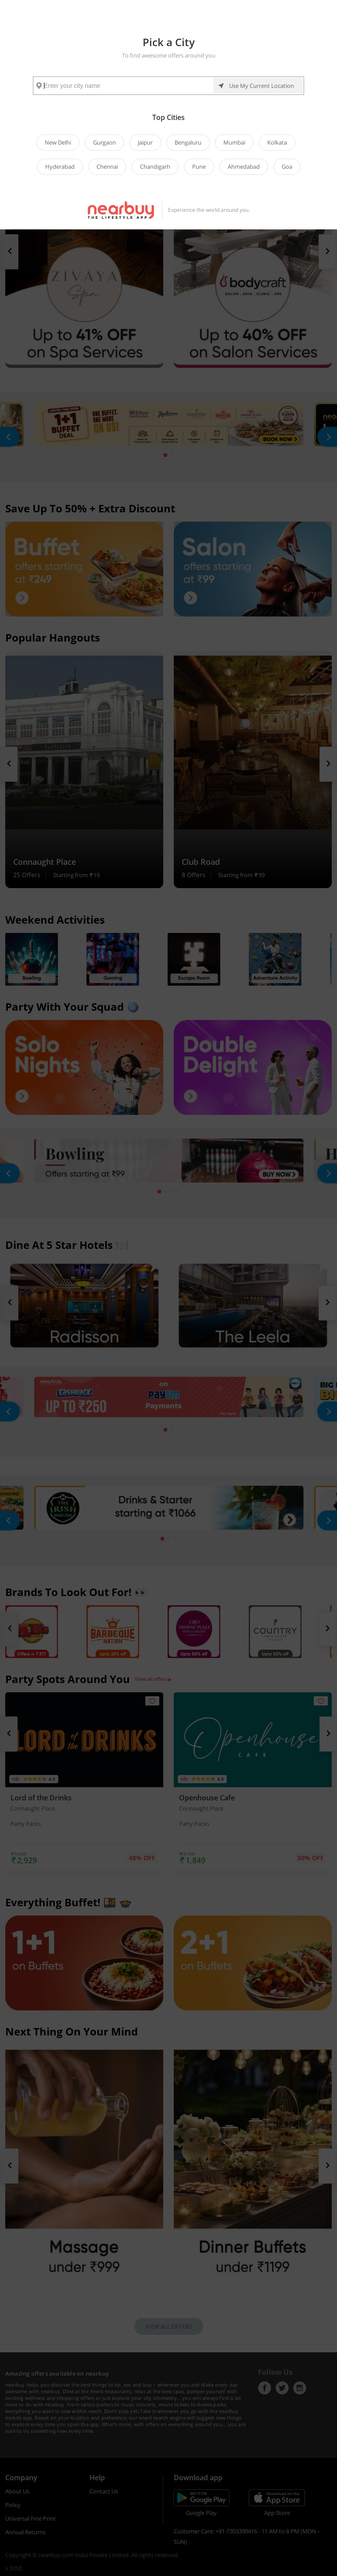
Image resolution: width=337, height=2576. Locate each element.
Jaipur (145, 142)
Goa (287, 167)
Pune (199, 167)
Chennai (107, 167)
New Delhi (58, 142)
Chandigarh (155, 167)
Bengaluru (188, 142)
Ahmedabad (244, 167)
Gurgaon (104, 142)
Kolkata (277, 142)
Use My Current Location (261, 86)
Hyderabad (60, 167)
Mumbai (234, 142)
